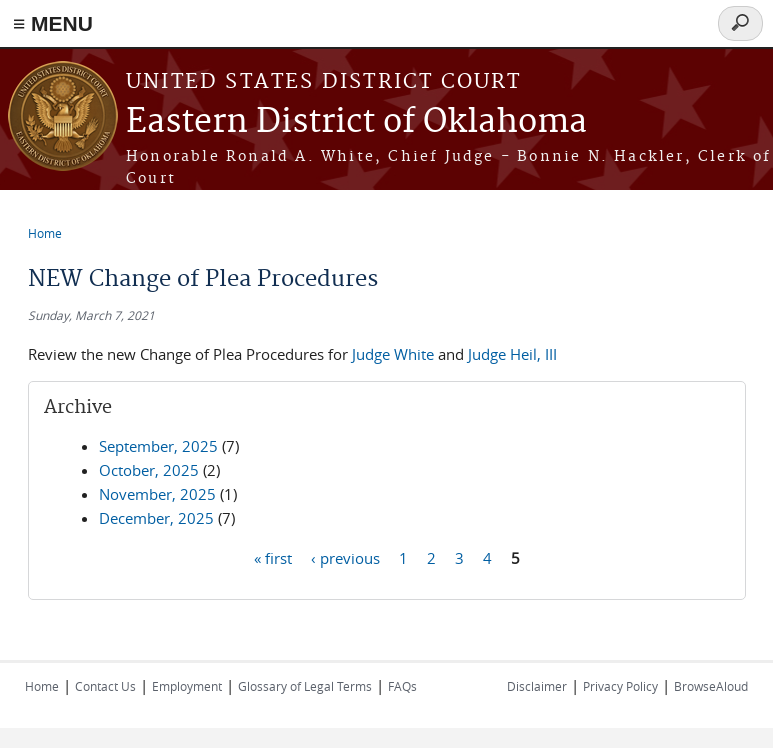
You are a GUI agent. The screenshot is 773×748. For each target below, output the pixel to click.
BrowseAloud (711, 686)
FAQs (402, 686)
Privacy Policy (620, 686)
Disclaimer (537, 686)
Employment (187, 686)
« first (273, 557)
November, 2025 (157, 494)
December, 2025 (156, 518)
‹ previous (345, 557)
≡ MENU (53, 23)
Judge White (393, 354)
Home (45, 233)
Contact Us (105, 686)
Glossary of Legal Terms (305, 686)
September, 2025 (158, 446)
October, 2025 (149, 470)
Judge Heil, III (512, 354)
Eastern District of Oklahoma (356, 122)
